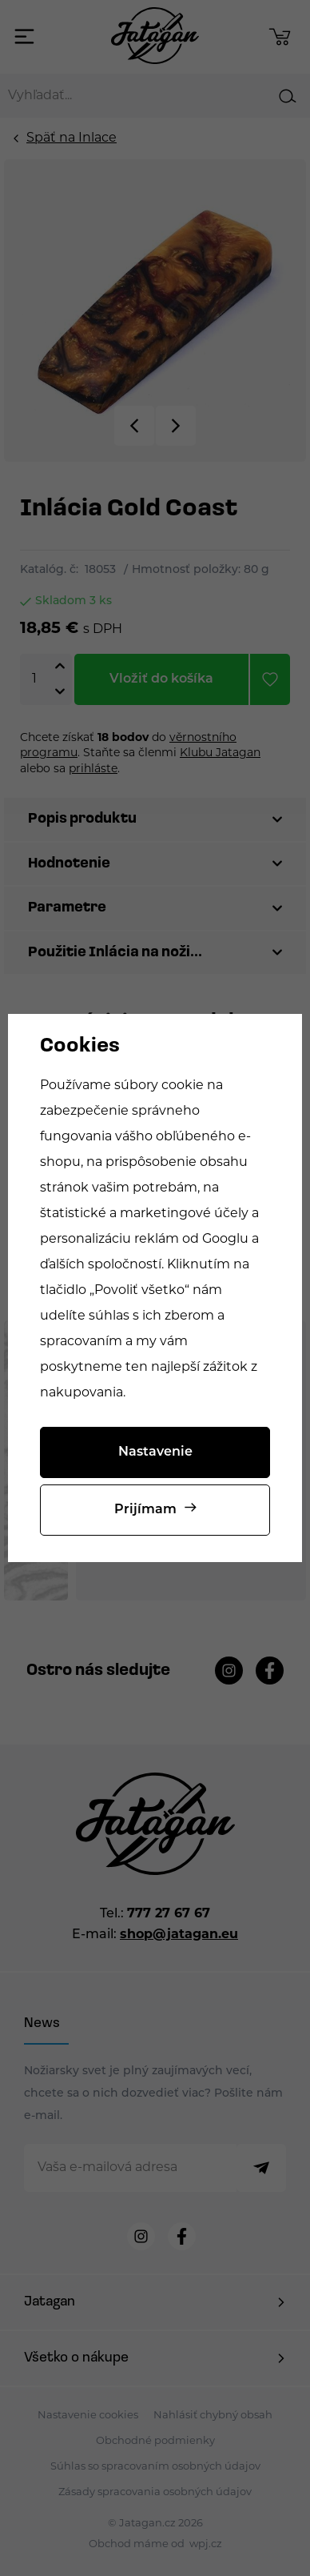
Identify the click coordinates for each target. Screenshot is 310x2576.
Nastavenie (155, 1452)
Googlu (225, 1239)
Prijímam (145, 1510)
